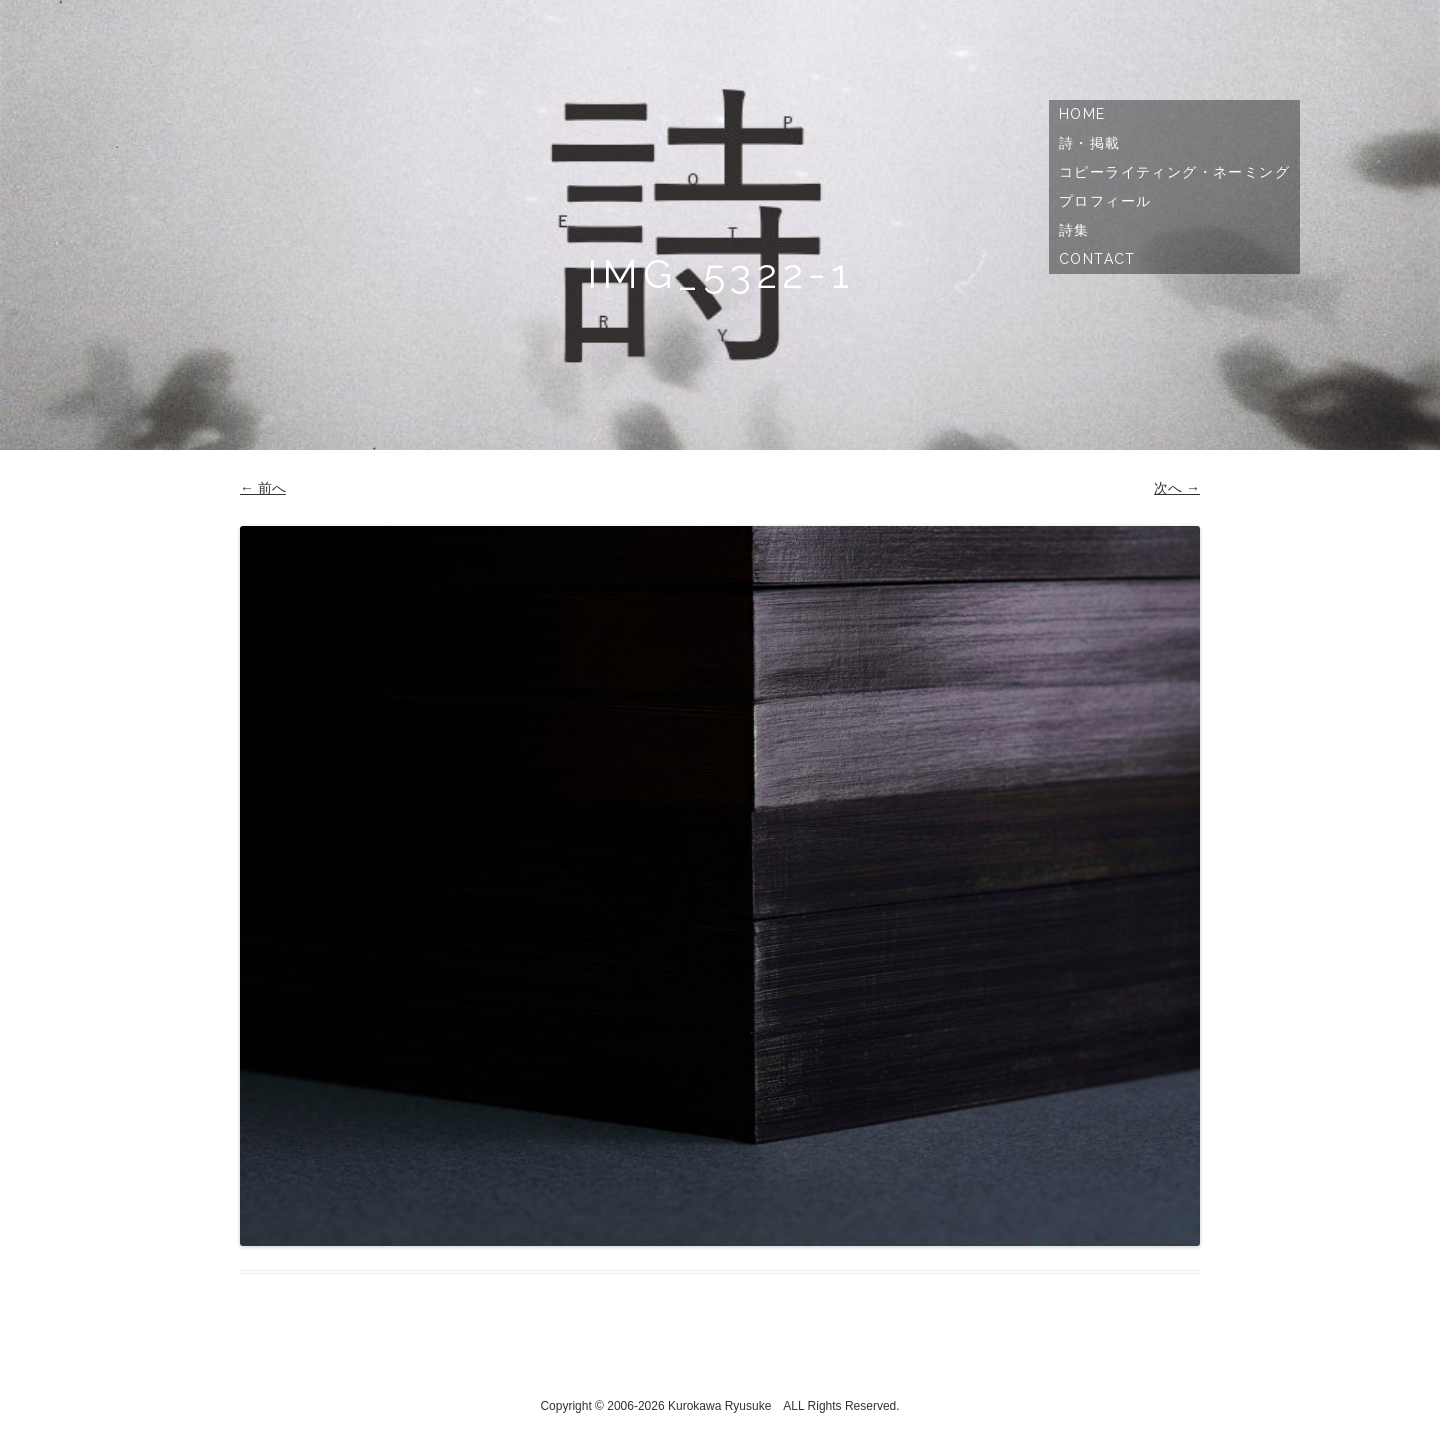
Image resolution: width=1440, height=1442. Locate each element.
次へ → (1177, 488)
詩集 (1074, 230)
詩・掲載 (1090, 143)
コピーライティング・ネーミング (1174, 172)
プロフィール (1105, 201)
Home (1082, 114)
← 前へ (263, 488)
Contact (1097, 259)
